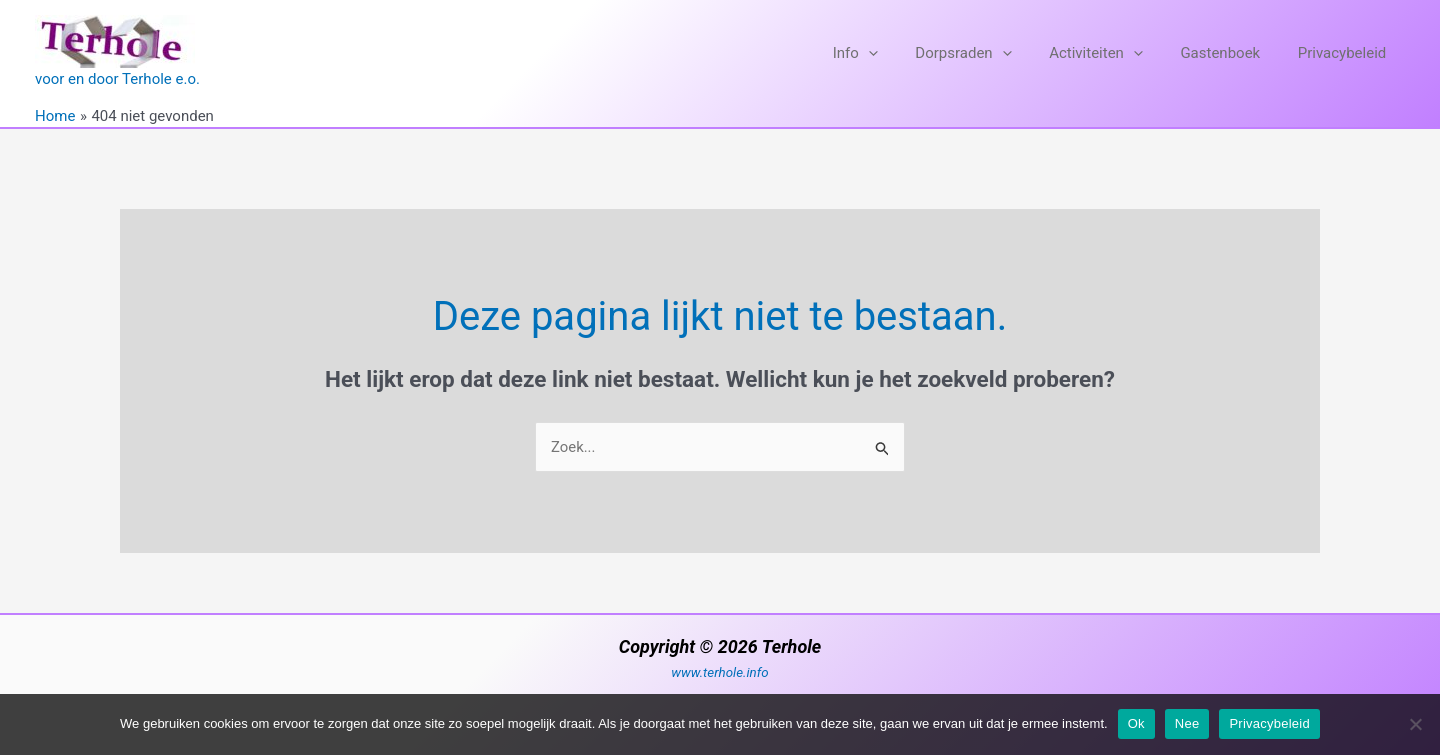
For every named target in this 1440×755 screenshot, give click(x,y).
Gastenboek (1232, 53)
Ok (1136, 723)
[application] (902, 53)
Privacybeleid (1345, 53)
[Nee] (1415, 724)
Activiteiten (1115, 53)
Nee (1187, 723)
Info (888, 53)
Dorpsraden (990, 53)
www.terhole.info (719, 672)
